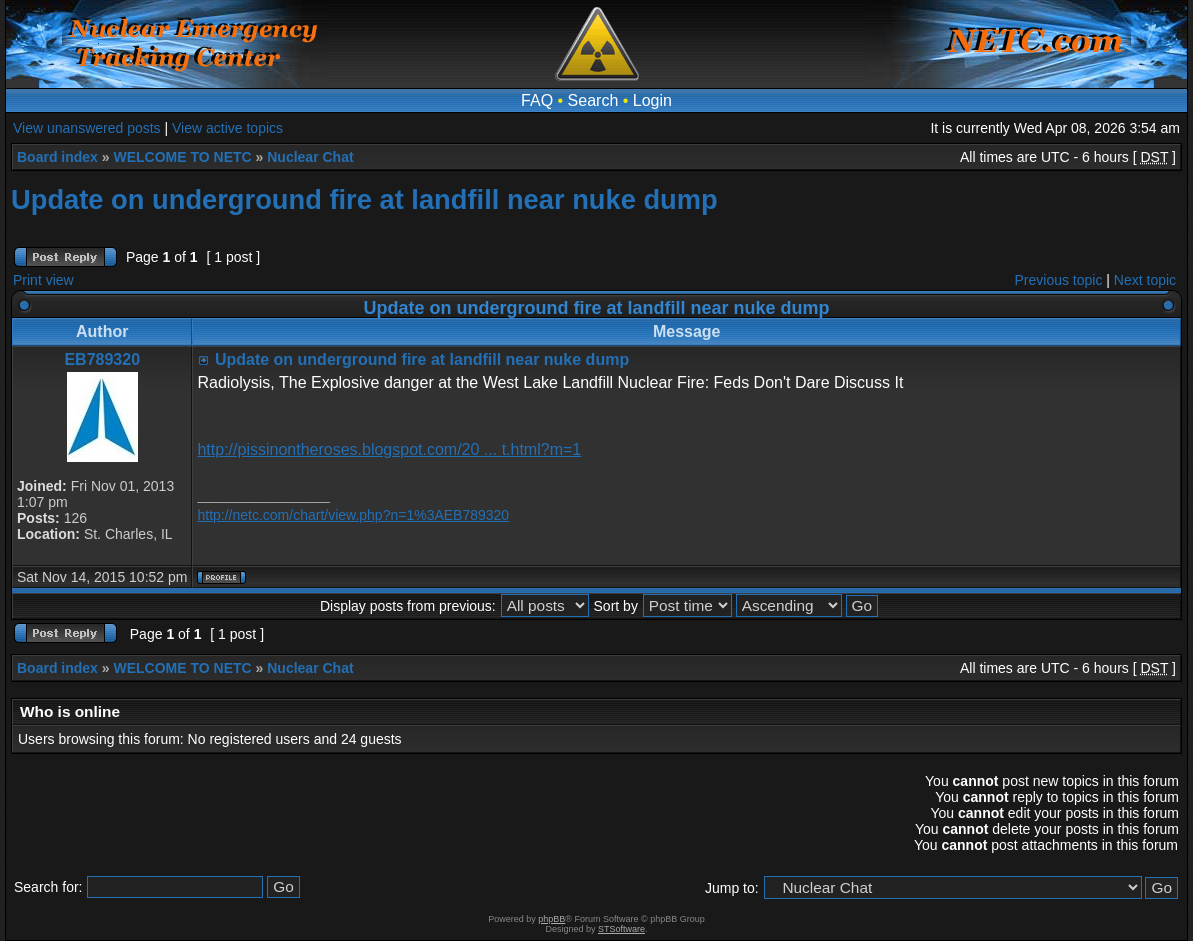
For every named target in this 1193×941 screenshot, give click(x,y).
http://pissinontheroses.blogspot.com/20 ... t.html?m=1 (389, 449)
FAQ (537, 100)
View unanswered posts (87, 128)
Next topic (1145, 280)
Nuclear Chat (310, 157)
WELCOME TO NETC (182, 157)
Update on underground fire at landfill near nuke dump (364, 199)
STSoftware (621, 929)
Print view (43, 280)
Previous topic (1059, 280)
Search (593, 100)
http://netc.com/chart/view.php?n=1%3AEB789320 (353, 515)
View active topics (227, 128)
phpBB (551, 919)
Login (652, 100)
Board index (57, 157)
